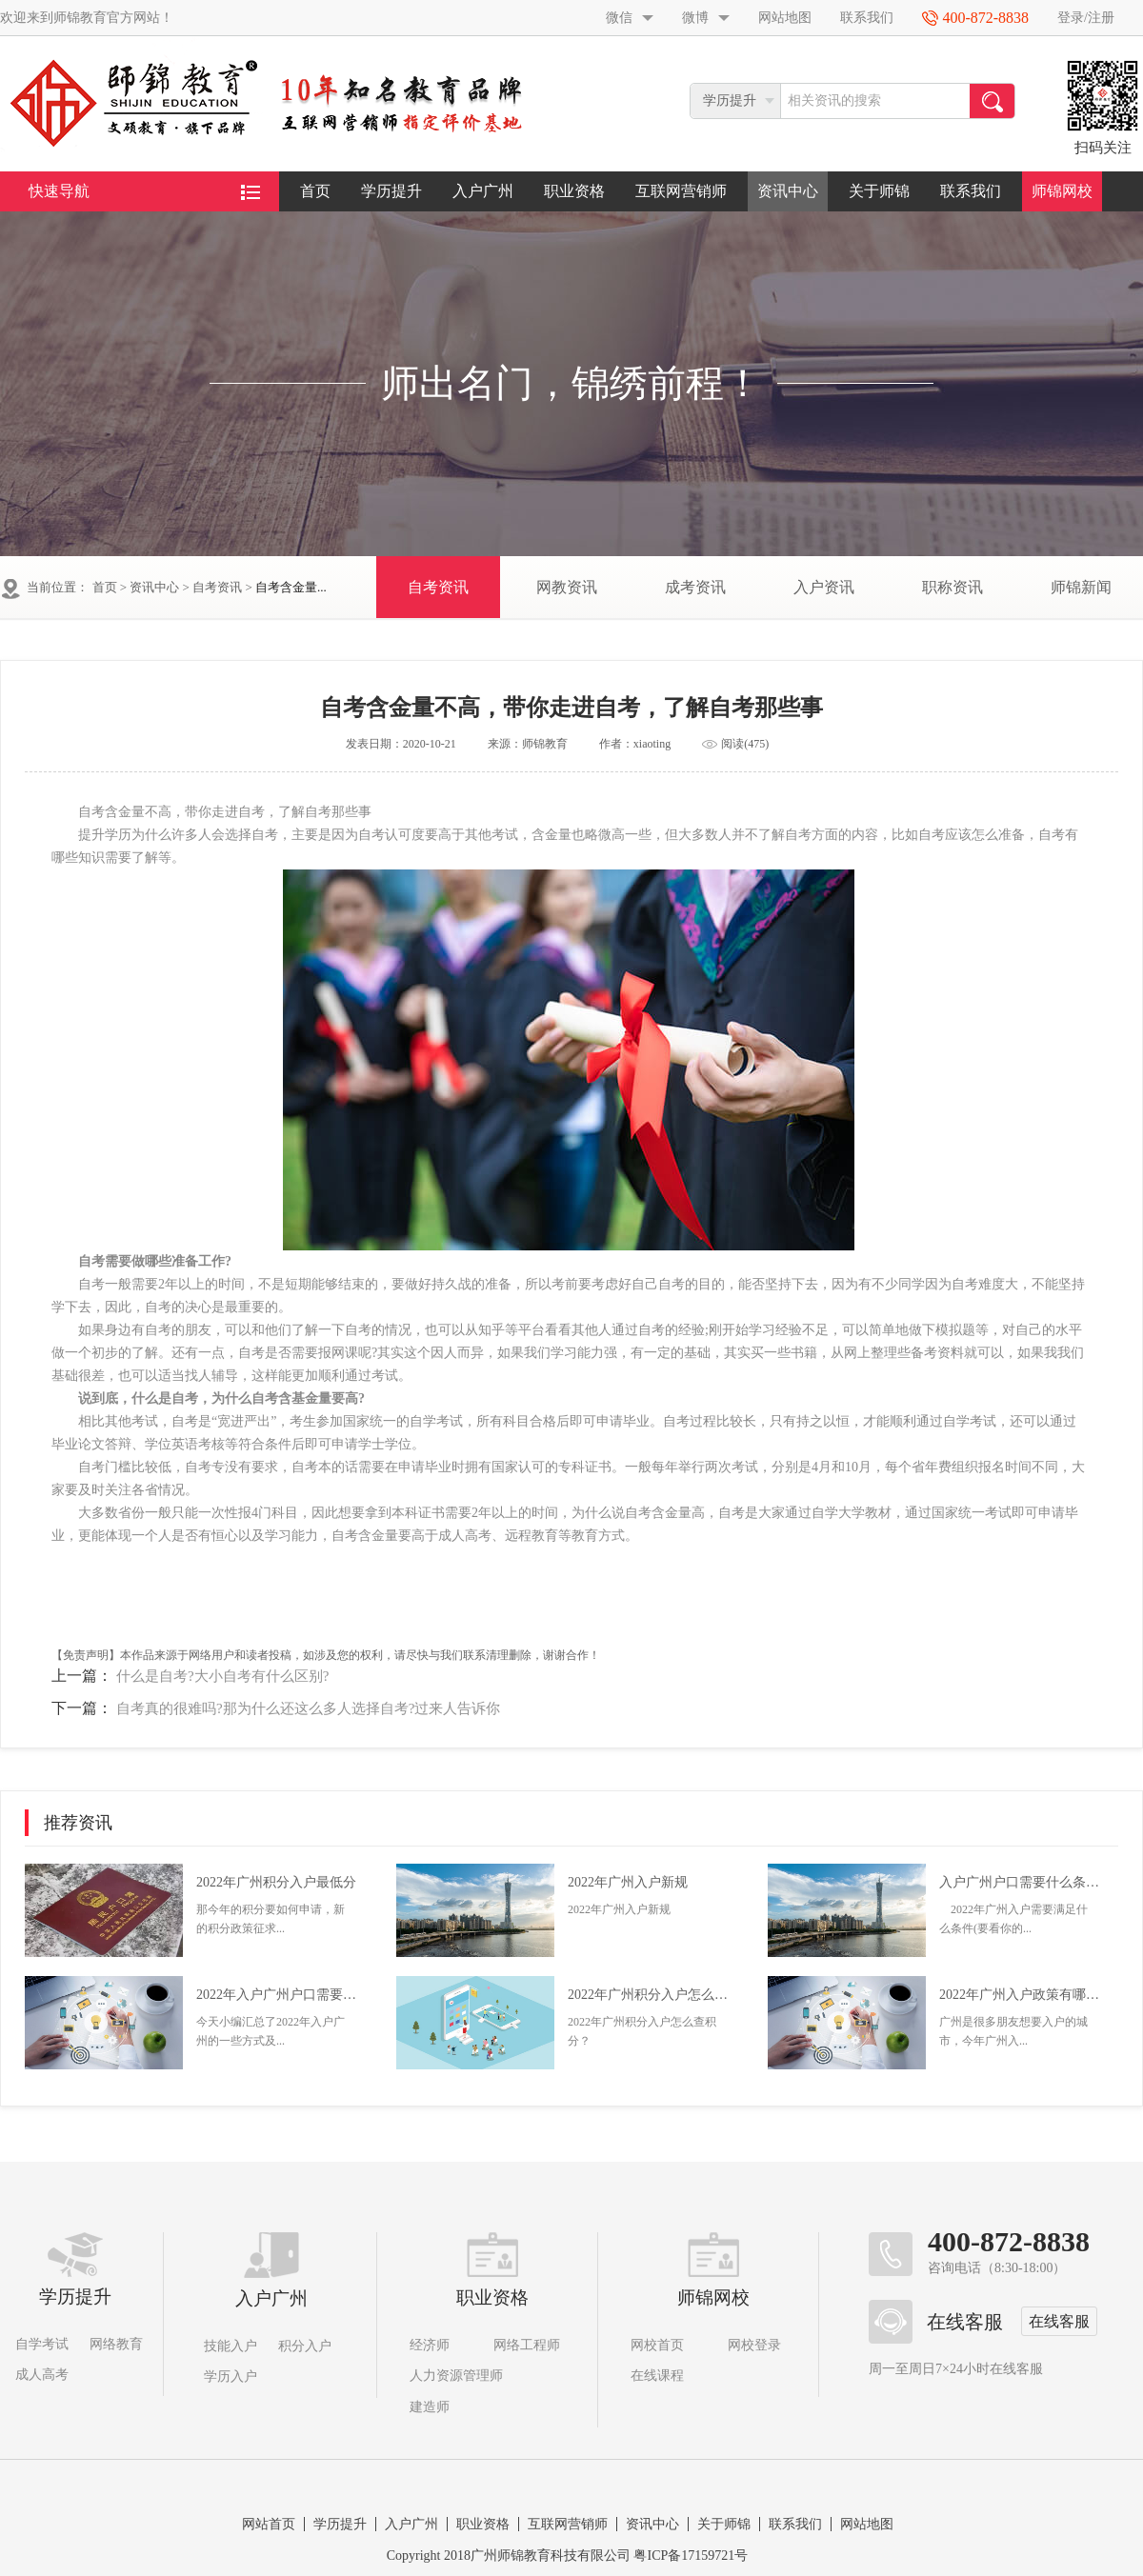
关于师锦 (879, 191)
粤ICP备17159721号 (690, 2555)
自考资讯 (217, 587)
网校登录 (754, 2345)
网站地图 (785, 17)
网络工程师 (526, 2345)
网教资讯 (566, 587)
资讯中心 (787, 191)
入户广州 (482, 191)
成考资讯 (695, 587)
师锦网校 (1062, 191)
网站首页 (268, 2524)
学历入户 (230, 2376)
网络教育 (116, 2344)
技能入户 (230, 2346)
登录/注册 (1085, 17)
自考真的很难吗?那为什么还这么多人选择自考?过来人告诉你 (308, 1708)
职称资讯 (952, 587)
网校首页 (657, 2345)
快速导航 (144, 191)
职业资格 (574, 191)
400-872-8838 (1009, 2241)
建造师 (430, 2407)
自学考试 (42, 2344)
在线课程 (657, 2375)
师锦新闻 (1081, 587)
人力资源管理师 (456, 2375)
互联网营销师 (681, 191)
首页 (315, 191)
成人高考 (42, 2374)
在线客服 (1059, 2321)
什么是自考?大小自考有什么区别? (222, 1676)
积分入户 (304, 2346)
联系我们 (866, 17)
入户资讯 (823, 587)
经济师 (430, 2345)
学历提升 (391, 191)
